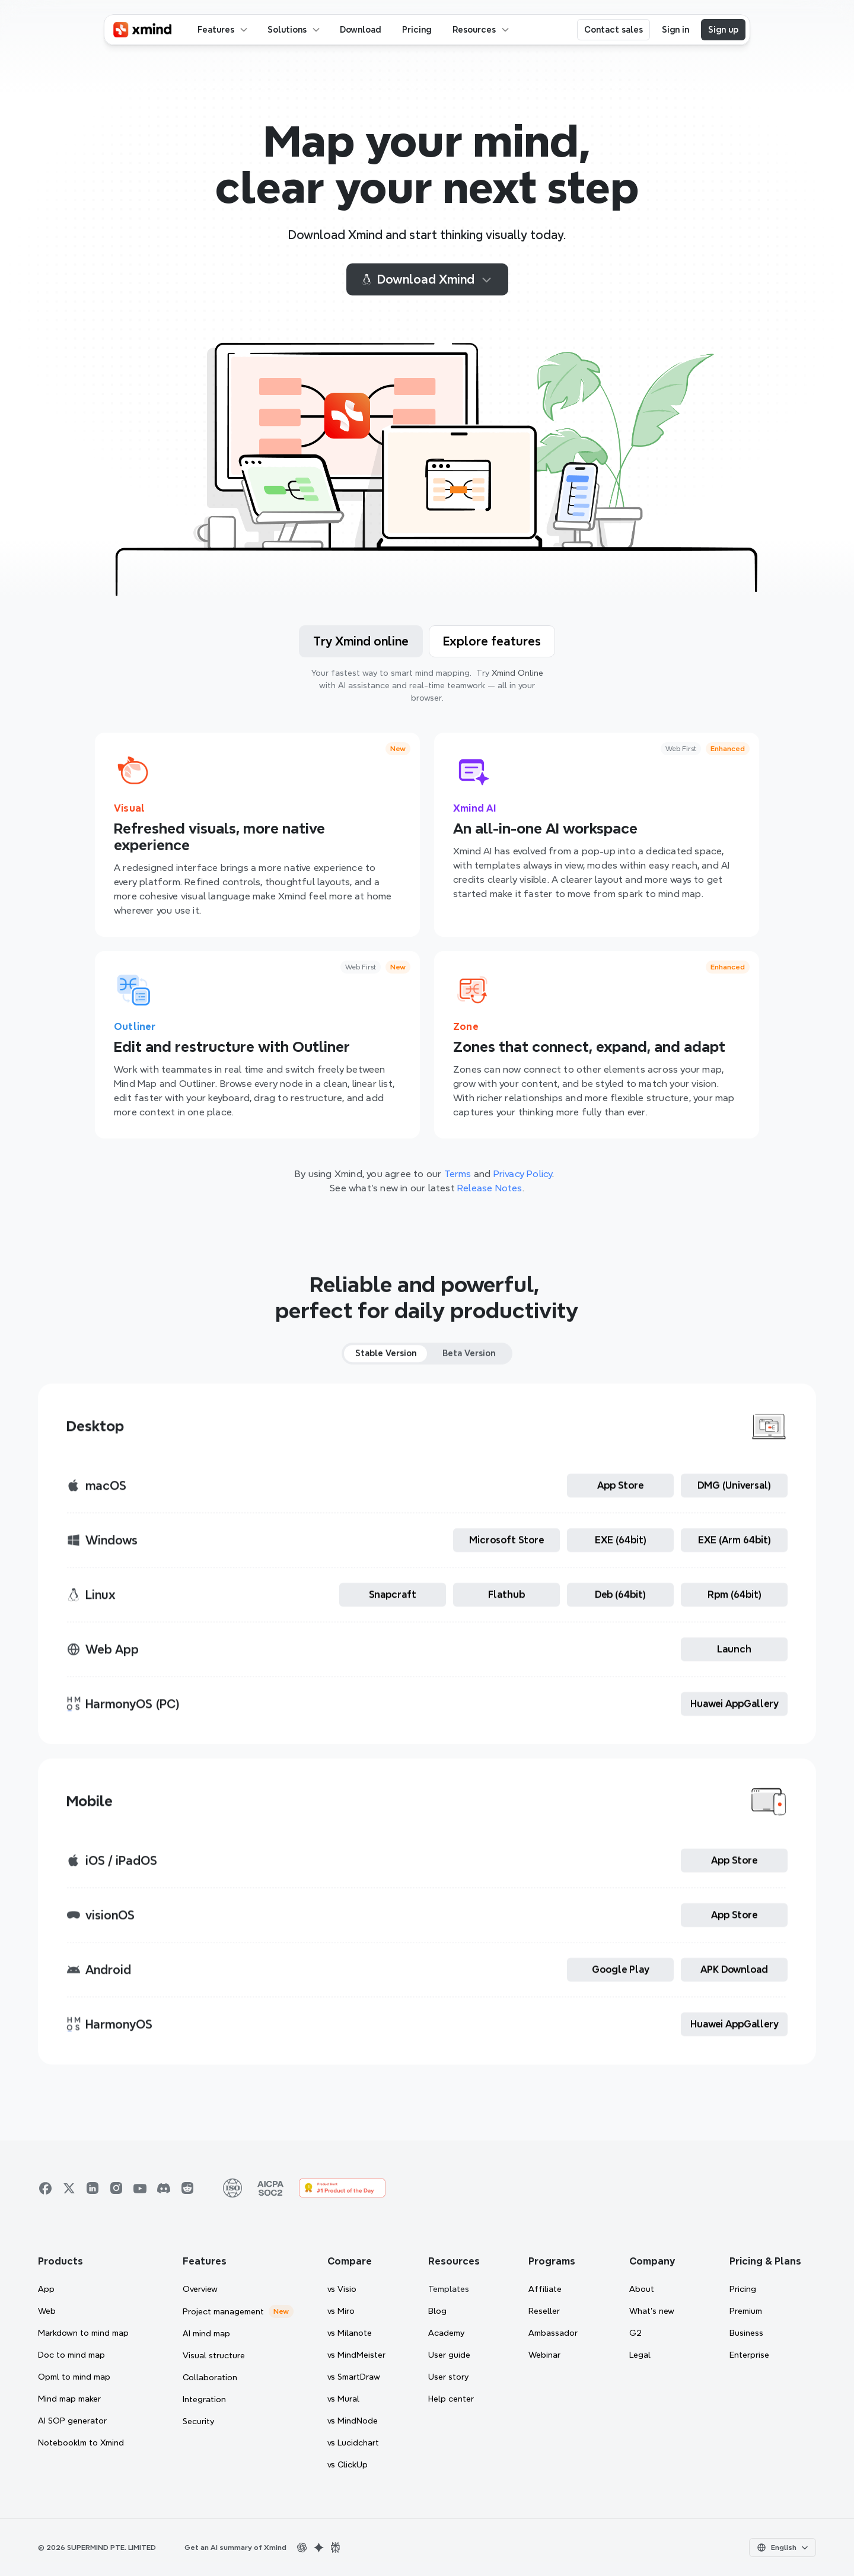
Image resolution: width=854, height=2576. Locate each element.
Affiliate (545, 2289)
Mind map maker (69, 2398)
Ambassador (553, 2333)
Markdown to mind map (83, 2333)
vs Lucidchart (353, 2442)
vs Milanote (349, 2333)
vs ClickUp (347, 2464)
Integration (204, 2399)
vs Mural (343, 2398)
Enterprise (749, 2355)
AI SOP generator (72, 2420)
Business (746, 2333)
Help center (451, 2398)
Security (198, 2421)
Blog (437, 2311)
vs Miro (341, 2311)
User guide (449, 2355)
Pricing (742, 2289)
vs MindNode (352, 2420)
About (641, 2289)
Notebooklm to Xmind (81, 2442)
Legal (640, 2355)
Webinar (544, 2355)
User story (448, 2377)
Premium (745, 2311)
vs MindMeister (356, 2355)
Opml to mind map (74, 2377)
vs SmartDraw (353, 2377)
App (46, 2289)
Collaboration (210, 2377)
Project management (223, 2311)
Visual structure (214, 2355)
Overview (200, 2289)
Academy (446, 2333)
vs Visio (341, 2289)
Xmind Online (517, 673)
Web (47, 2311)
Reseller (544, 2311)
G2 (635, 2333)
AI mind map (206, 2333)
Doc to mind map (71, 2355)
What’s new (651, 2311)
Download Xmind (427, 279)
